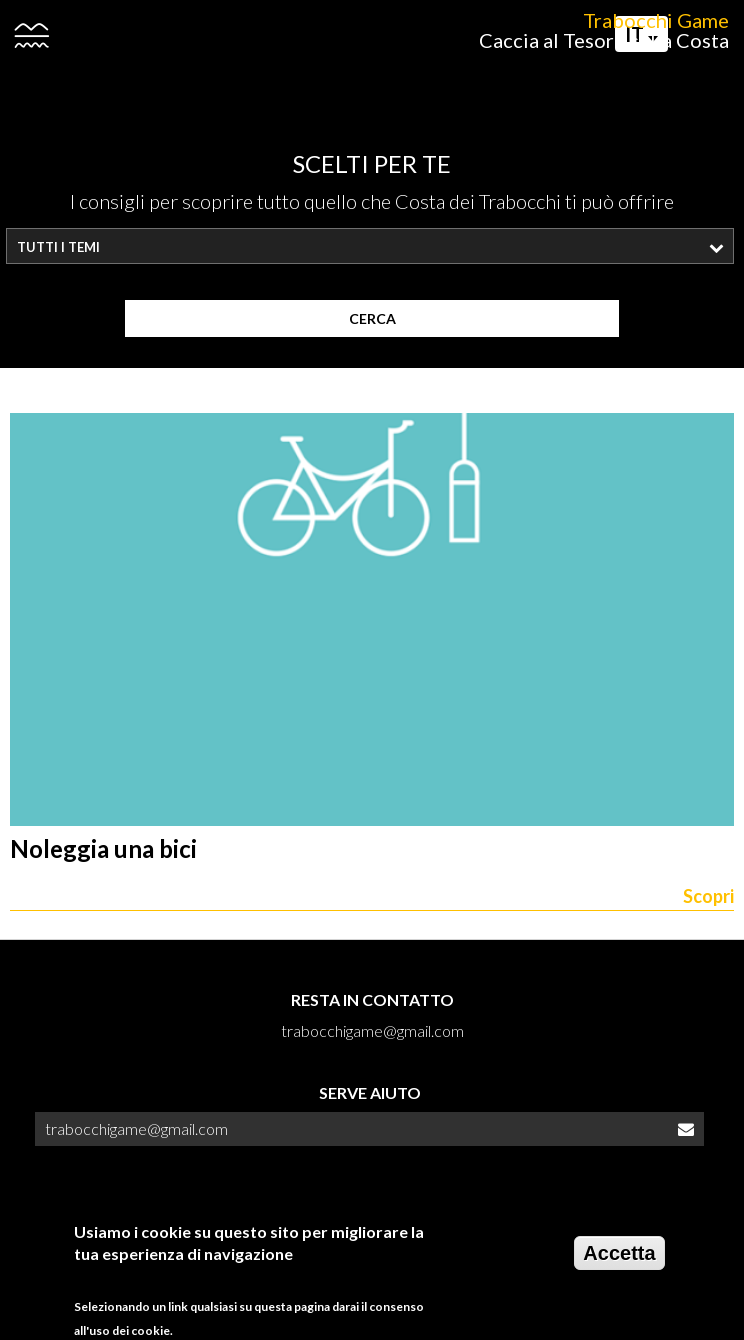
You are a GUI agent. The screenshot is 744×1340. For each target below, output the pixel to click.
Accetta (619, 1263)
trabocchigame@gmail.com (136, 1128)
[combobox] (370, 246)
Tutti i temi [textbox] (58, 247)
